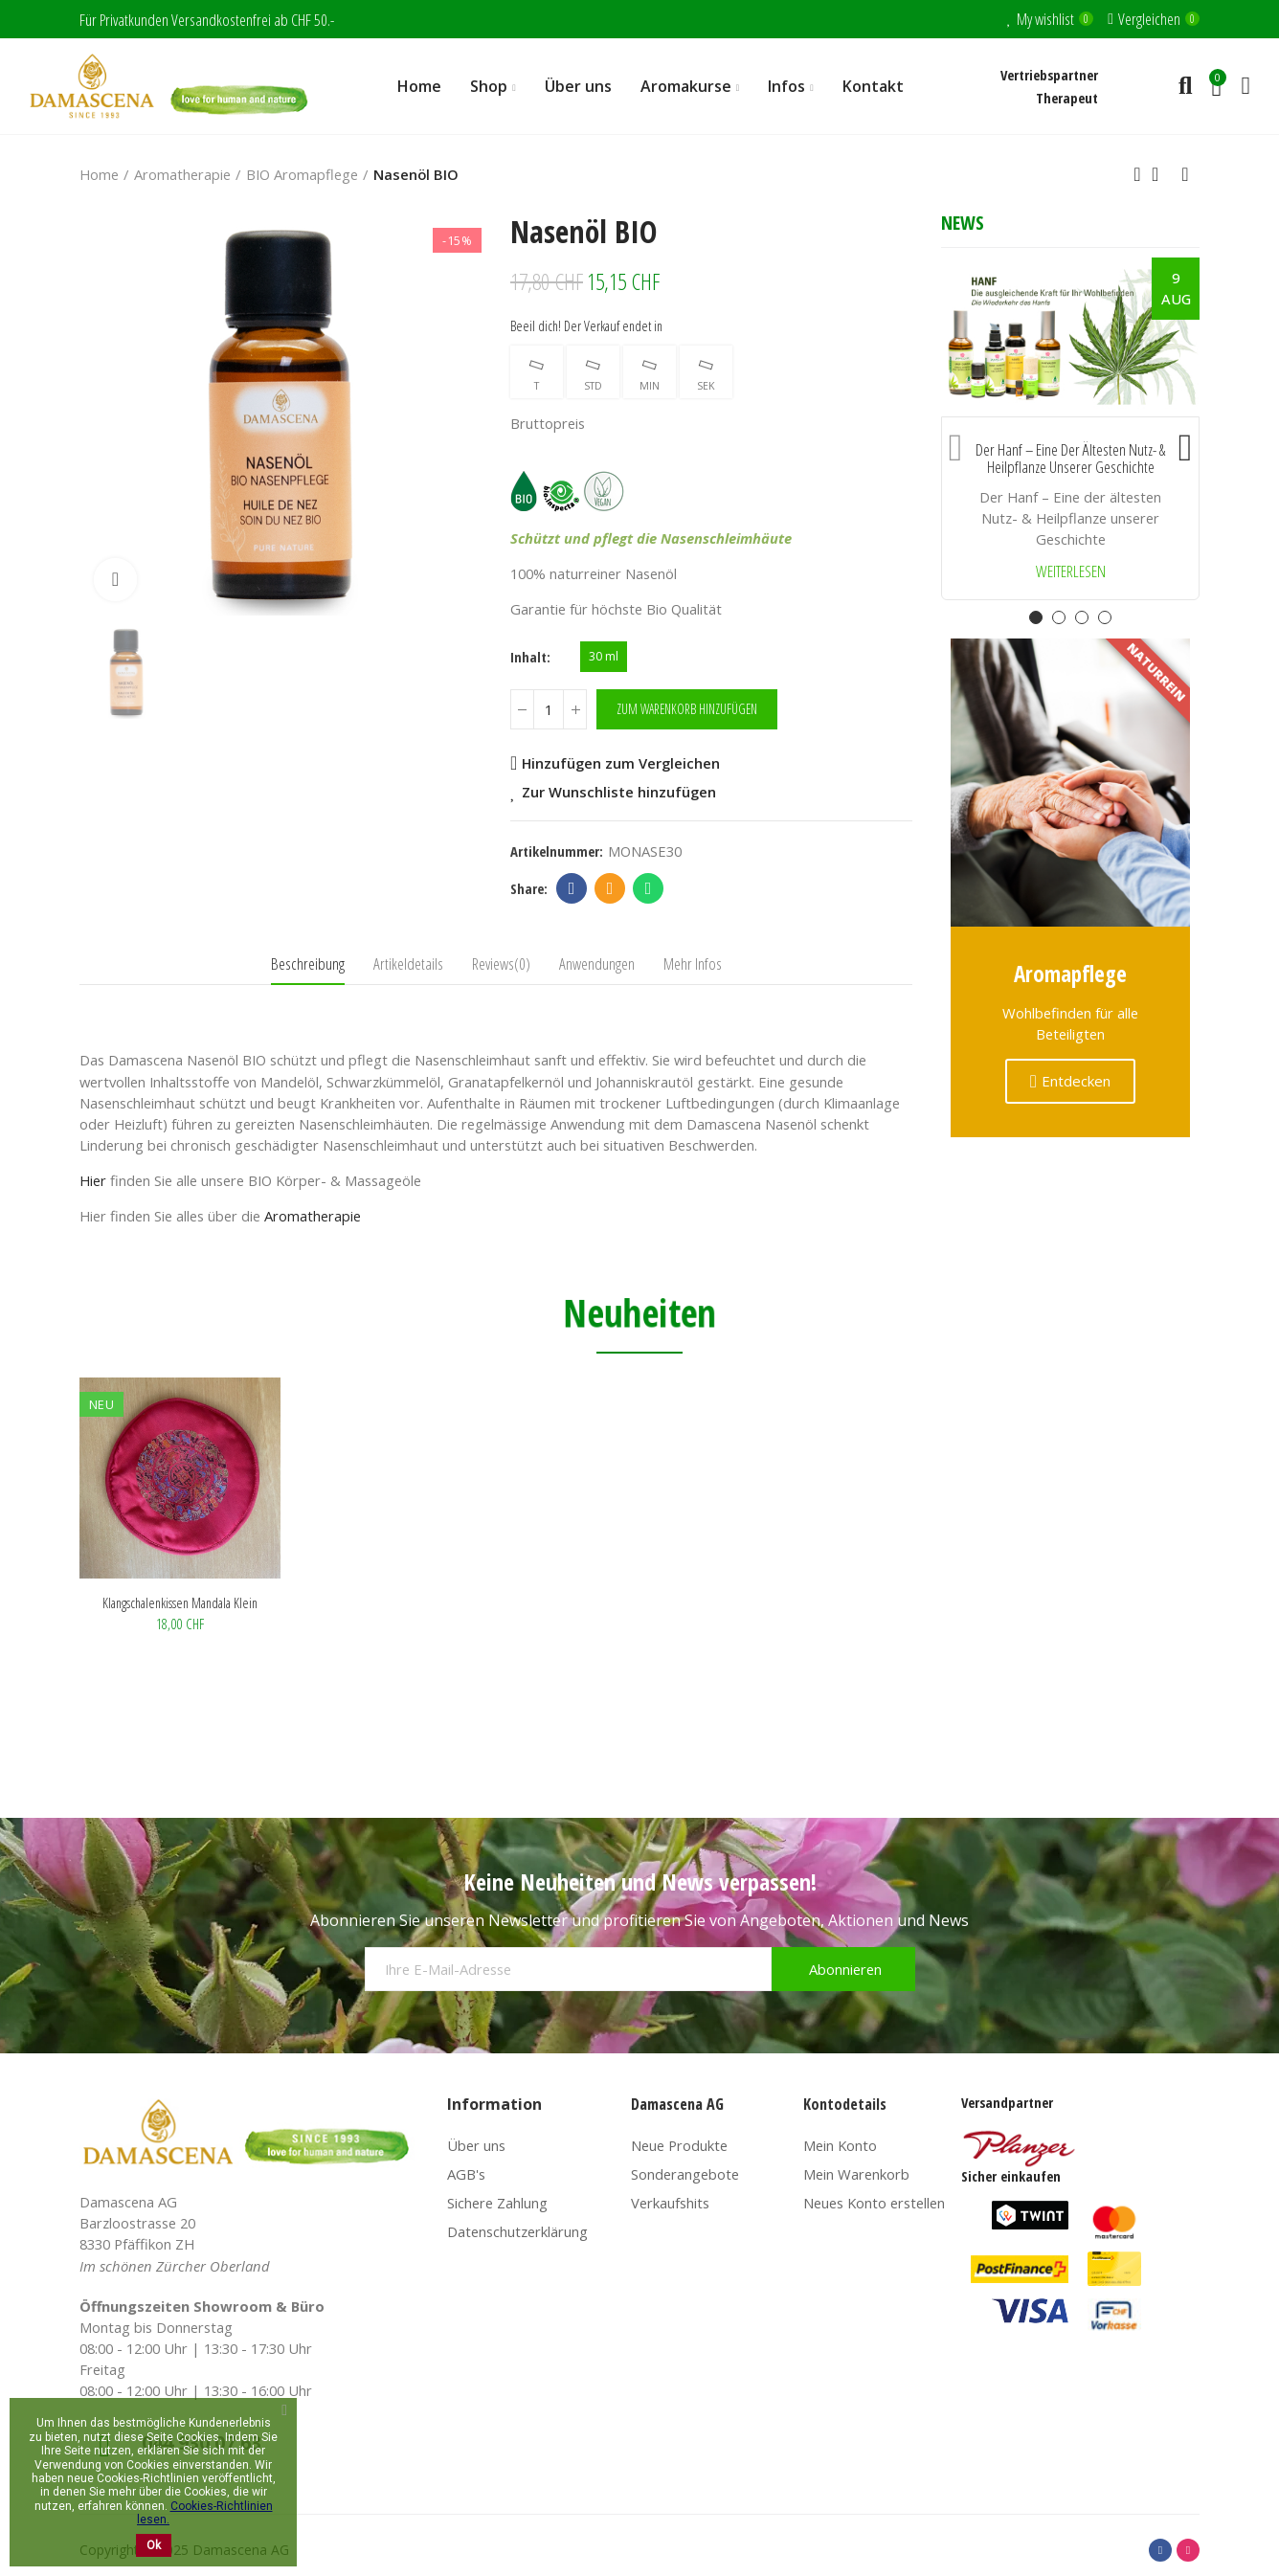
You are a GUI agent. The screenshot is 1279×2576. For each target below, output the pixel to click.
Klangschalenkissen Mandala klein (180, 1602)
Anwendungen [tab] (597, 963)
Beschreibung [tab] (308, 963)
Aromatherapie (312, 1215)
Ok (153, 2545)
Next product (1185, 174)
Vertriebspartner (1049, 74)
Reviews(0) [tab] (501, 963)
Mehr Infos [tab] (692, 963)
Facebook (572, 888)
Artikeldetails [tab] (408, 963)
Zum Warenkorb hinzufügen (687, 709)
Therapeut (1067, 97)
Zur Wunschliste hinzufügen (619, 791)
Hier (92, 1180)
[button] (955, 443)
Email (610, 888)
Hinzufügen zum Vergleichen (621, 763)
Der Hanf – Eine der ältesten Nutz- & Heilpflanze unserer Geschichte (1070, 459)
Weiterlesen (1071, 572)
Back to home (1161, 174)
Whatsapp (648, 888)
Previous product (1137, 174)
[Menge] (548, 709)
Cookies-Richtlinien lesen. (205, 2512)
